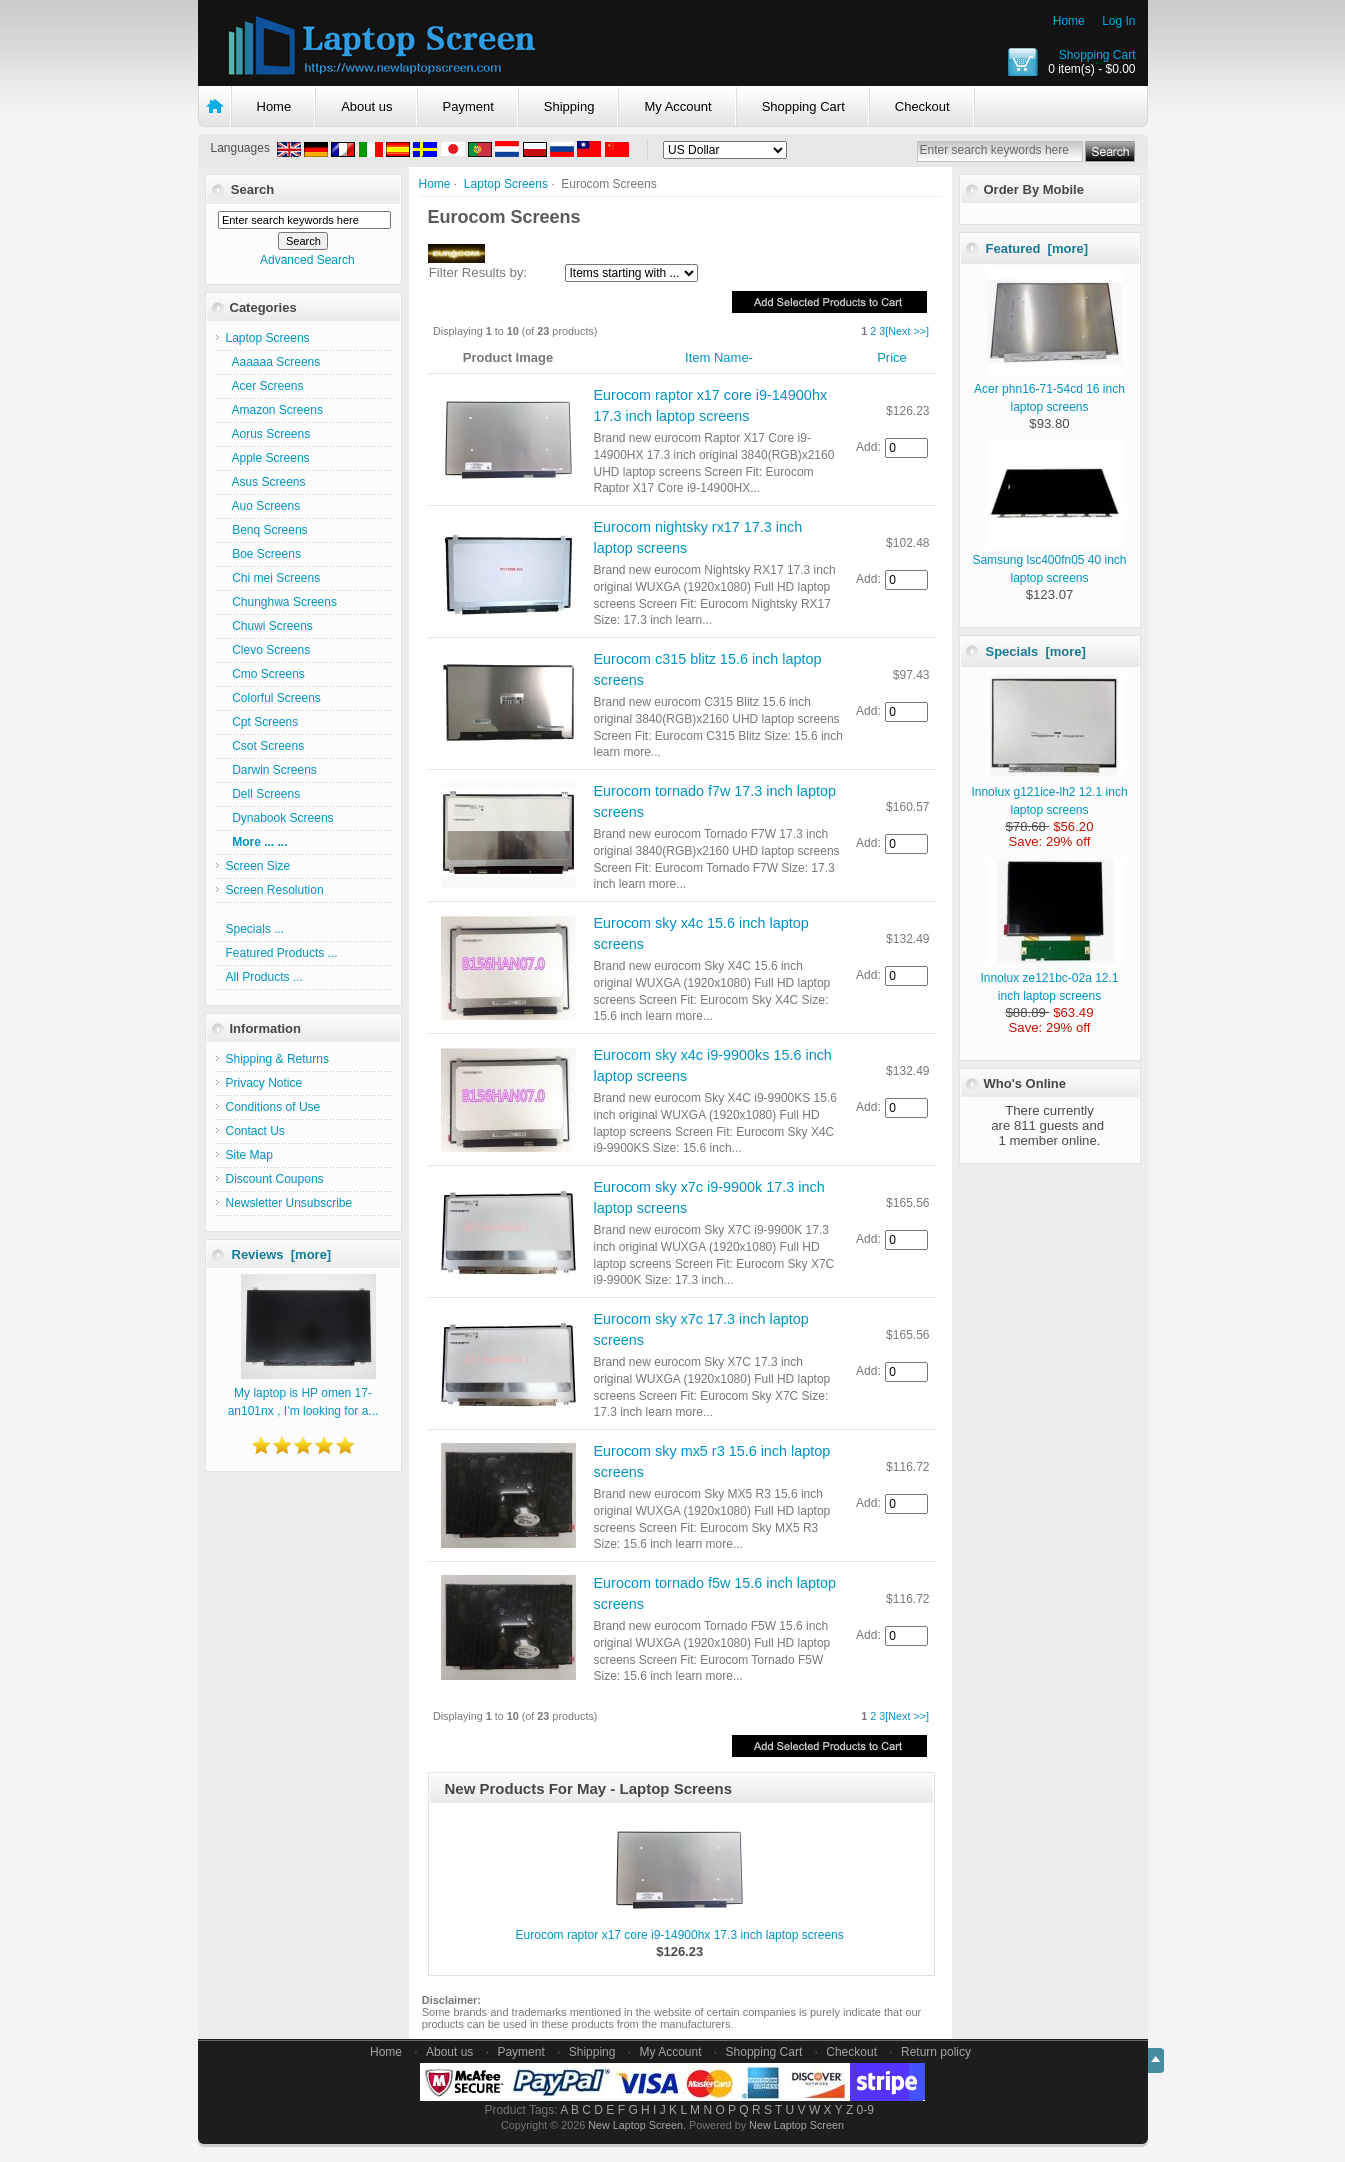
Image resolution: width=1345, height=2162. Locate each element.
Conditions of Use (273, 1107)
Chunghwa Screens (281, 602)
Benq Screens (267, 530)
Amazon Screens (274, 410)
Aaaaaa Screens (273, 362)
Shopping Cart (1097, 55)
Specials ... (255, 929)
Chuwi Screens (269, 626)
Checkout (922, 106)
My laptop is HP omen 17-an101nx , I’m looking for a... (303, 1393)
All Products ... (264, 977)
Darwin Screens (271, 770)
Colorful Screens (273, 698)
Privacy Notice (264, 1083)
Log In (1118, 21)
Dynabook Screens (280, 818)
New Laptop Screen (635, 2125)
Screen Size (258, 866)
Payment (468, 106)
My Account (677, 106)
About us (366, 106)
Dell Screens (263, 794)
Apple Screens (268, 458)
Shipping (569, 106)
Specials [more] (1036, 651)
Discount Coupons (275, 1179)
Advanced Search (307, 260)
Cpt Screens (262, 722)
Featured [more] (1037, 248)
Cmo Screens (265, 674)
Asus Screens (266, 482)
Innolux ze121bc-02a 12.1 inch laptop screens (1051, 978)
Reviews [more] (282, 1254)
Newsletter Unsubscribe (289, 1203)
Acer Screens (265, 386)
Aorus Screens (268, 434)
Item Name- (719, 357)
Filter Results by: (478, 272)
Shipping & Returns (277, 1059)
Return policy (936, 2052)
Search (252, 189)
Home (1069, 21)
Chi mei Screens (273, 578)
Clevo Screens (268, 650)
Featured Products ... (282, 953)
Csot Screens (265, 746)
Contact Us (255, 1131)
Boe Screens (263, 554)
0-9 (865, 2110)
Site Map (249, 1155)
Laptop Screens (506, 184)
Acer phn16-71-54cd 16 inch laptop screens (1049, 389)
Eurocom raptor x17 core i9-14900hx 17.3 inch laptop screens (680, 1935)
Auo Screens (263, 506)
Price (892, 357)
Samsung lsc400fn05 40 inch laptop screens (1049, 560)
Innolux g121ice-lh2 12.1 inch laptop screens (1049, 792)
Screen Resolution (275, 890)
